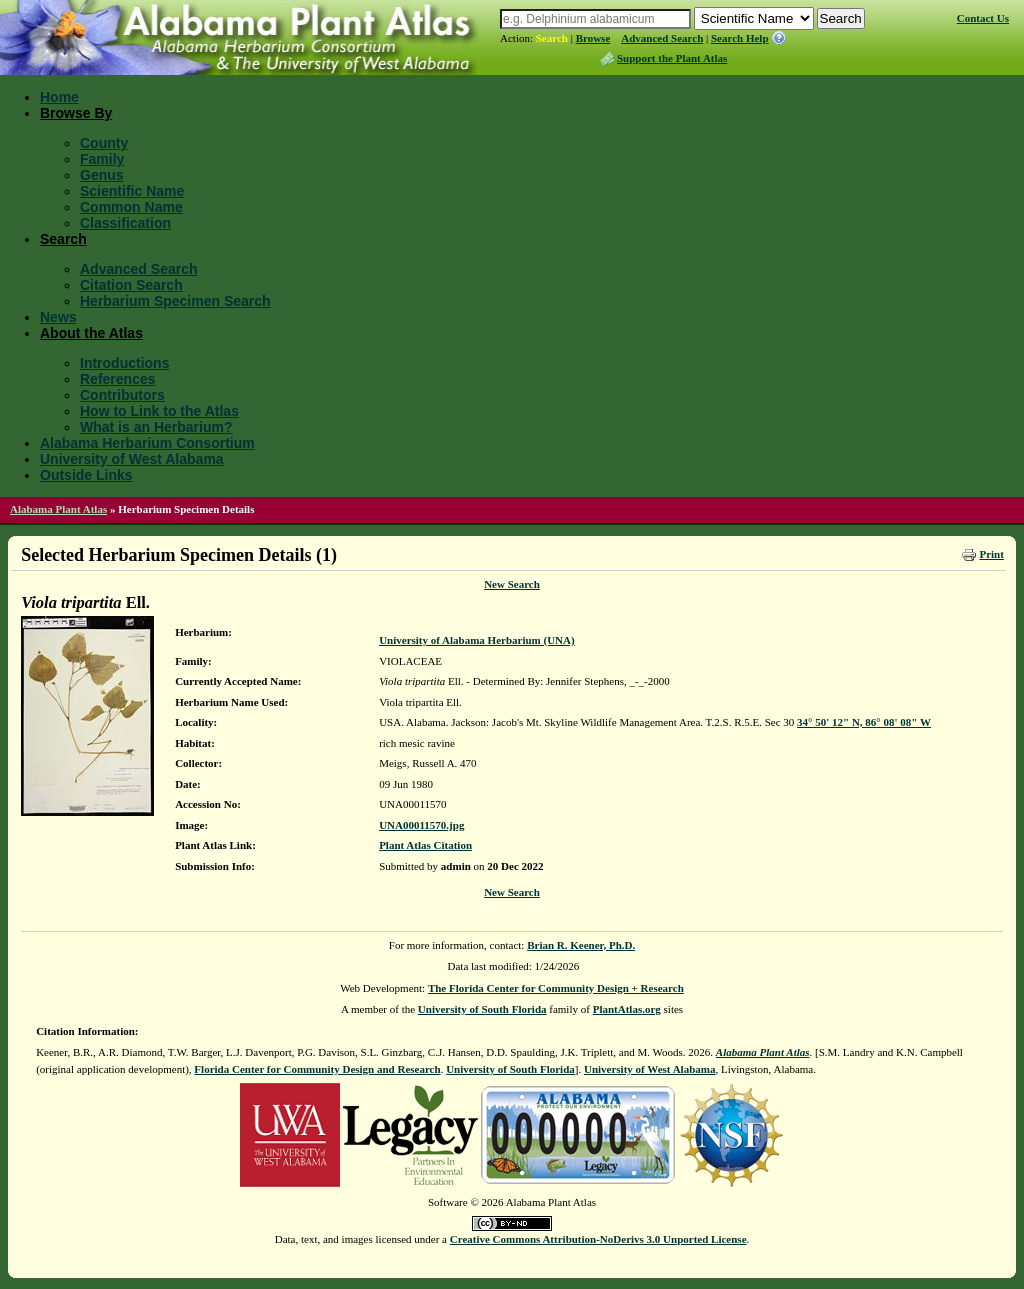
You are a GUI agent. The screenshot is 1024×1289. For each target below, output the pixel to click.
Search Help (740, 38)
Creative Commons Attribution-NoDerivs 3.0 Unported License (598, 1239)
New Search (512, 584)
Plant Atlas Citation (425, 845)
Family (102, 159)
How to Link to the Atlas (159, 411)
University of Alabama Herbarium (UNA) (477, 640)
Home (59, 97)
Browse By (76, 113)
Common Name (131, 207)
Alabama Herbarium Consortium (147, 443)
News (58, 317)
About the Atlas (91, 333)
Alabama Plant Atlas (58, 509)
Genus (102, 175)
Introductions (124, 363)
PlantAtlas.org (627, 1009)
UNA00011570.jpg (421, 825)
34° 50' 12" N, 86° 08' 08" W (864, 722)
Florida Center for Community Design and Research (317, 1069)
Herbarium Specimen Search (175, 301)
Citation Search (131, 285)
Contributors (122, 395)
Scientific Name (132, 191)
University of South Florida (482, 1009)
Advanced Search (662, 38)
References (118, 379)
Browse (593, 38)
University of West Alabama (132, 459)
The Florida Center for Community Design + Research (556, 988)
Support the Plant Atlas (672, 58)
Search (552, 38)
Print (991, 554)
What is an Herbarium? (156, 427)
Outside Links (86, 475)
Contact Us (983, 18)
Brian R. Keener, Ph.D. (581, 945)
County (104, 143)
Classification (125, 223)
